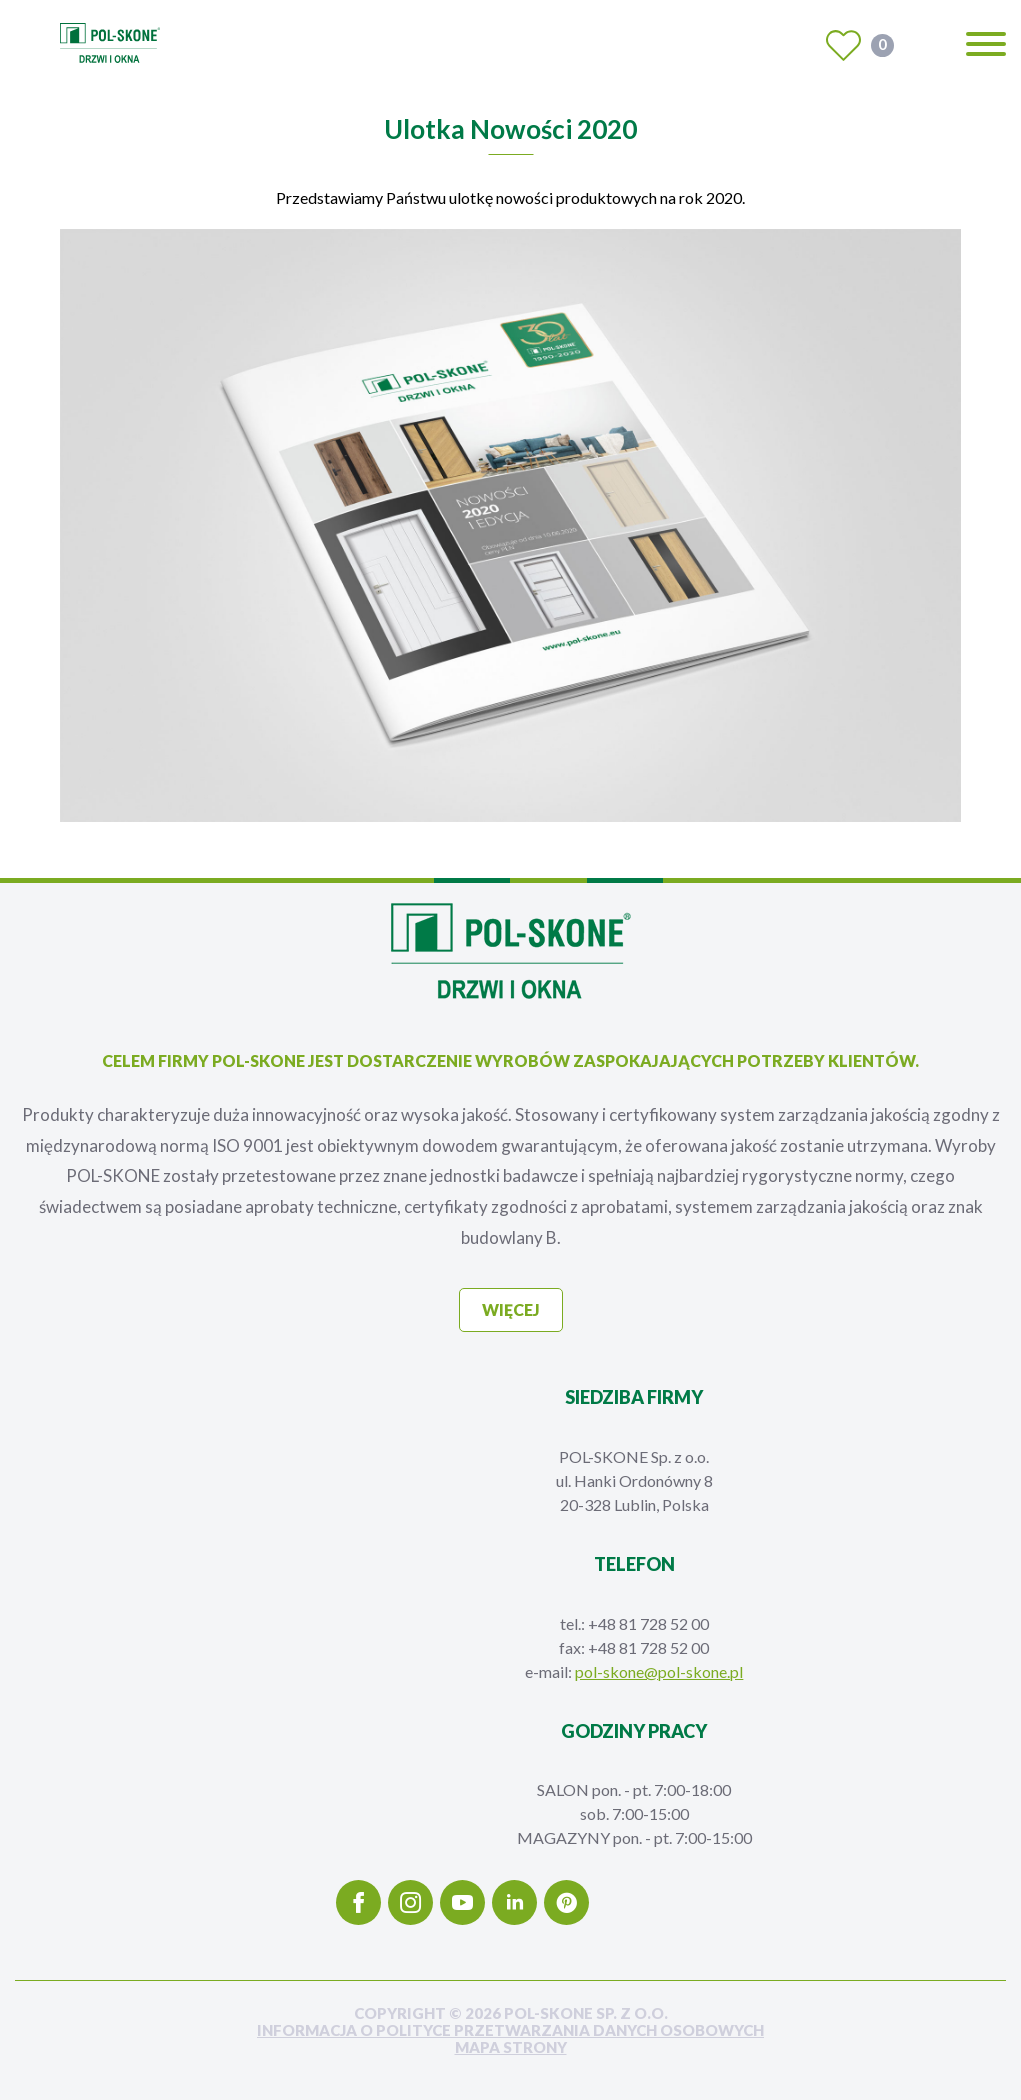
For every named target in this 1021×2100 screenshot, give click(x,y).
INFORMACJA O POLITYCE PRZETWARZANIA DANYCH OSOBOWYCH (510, 2030)
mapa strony (511, 2047)
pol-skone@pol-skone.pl (659, 1671)
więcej (511, 1309)
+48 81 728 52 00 (648, 1623)
